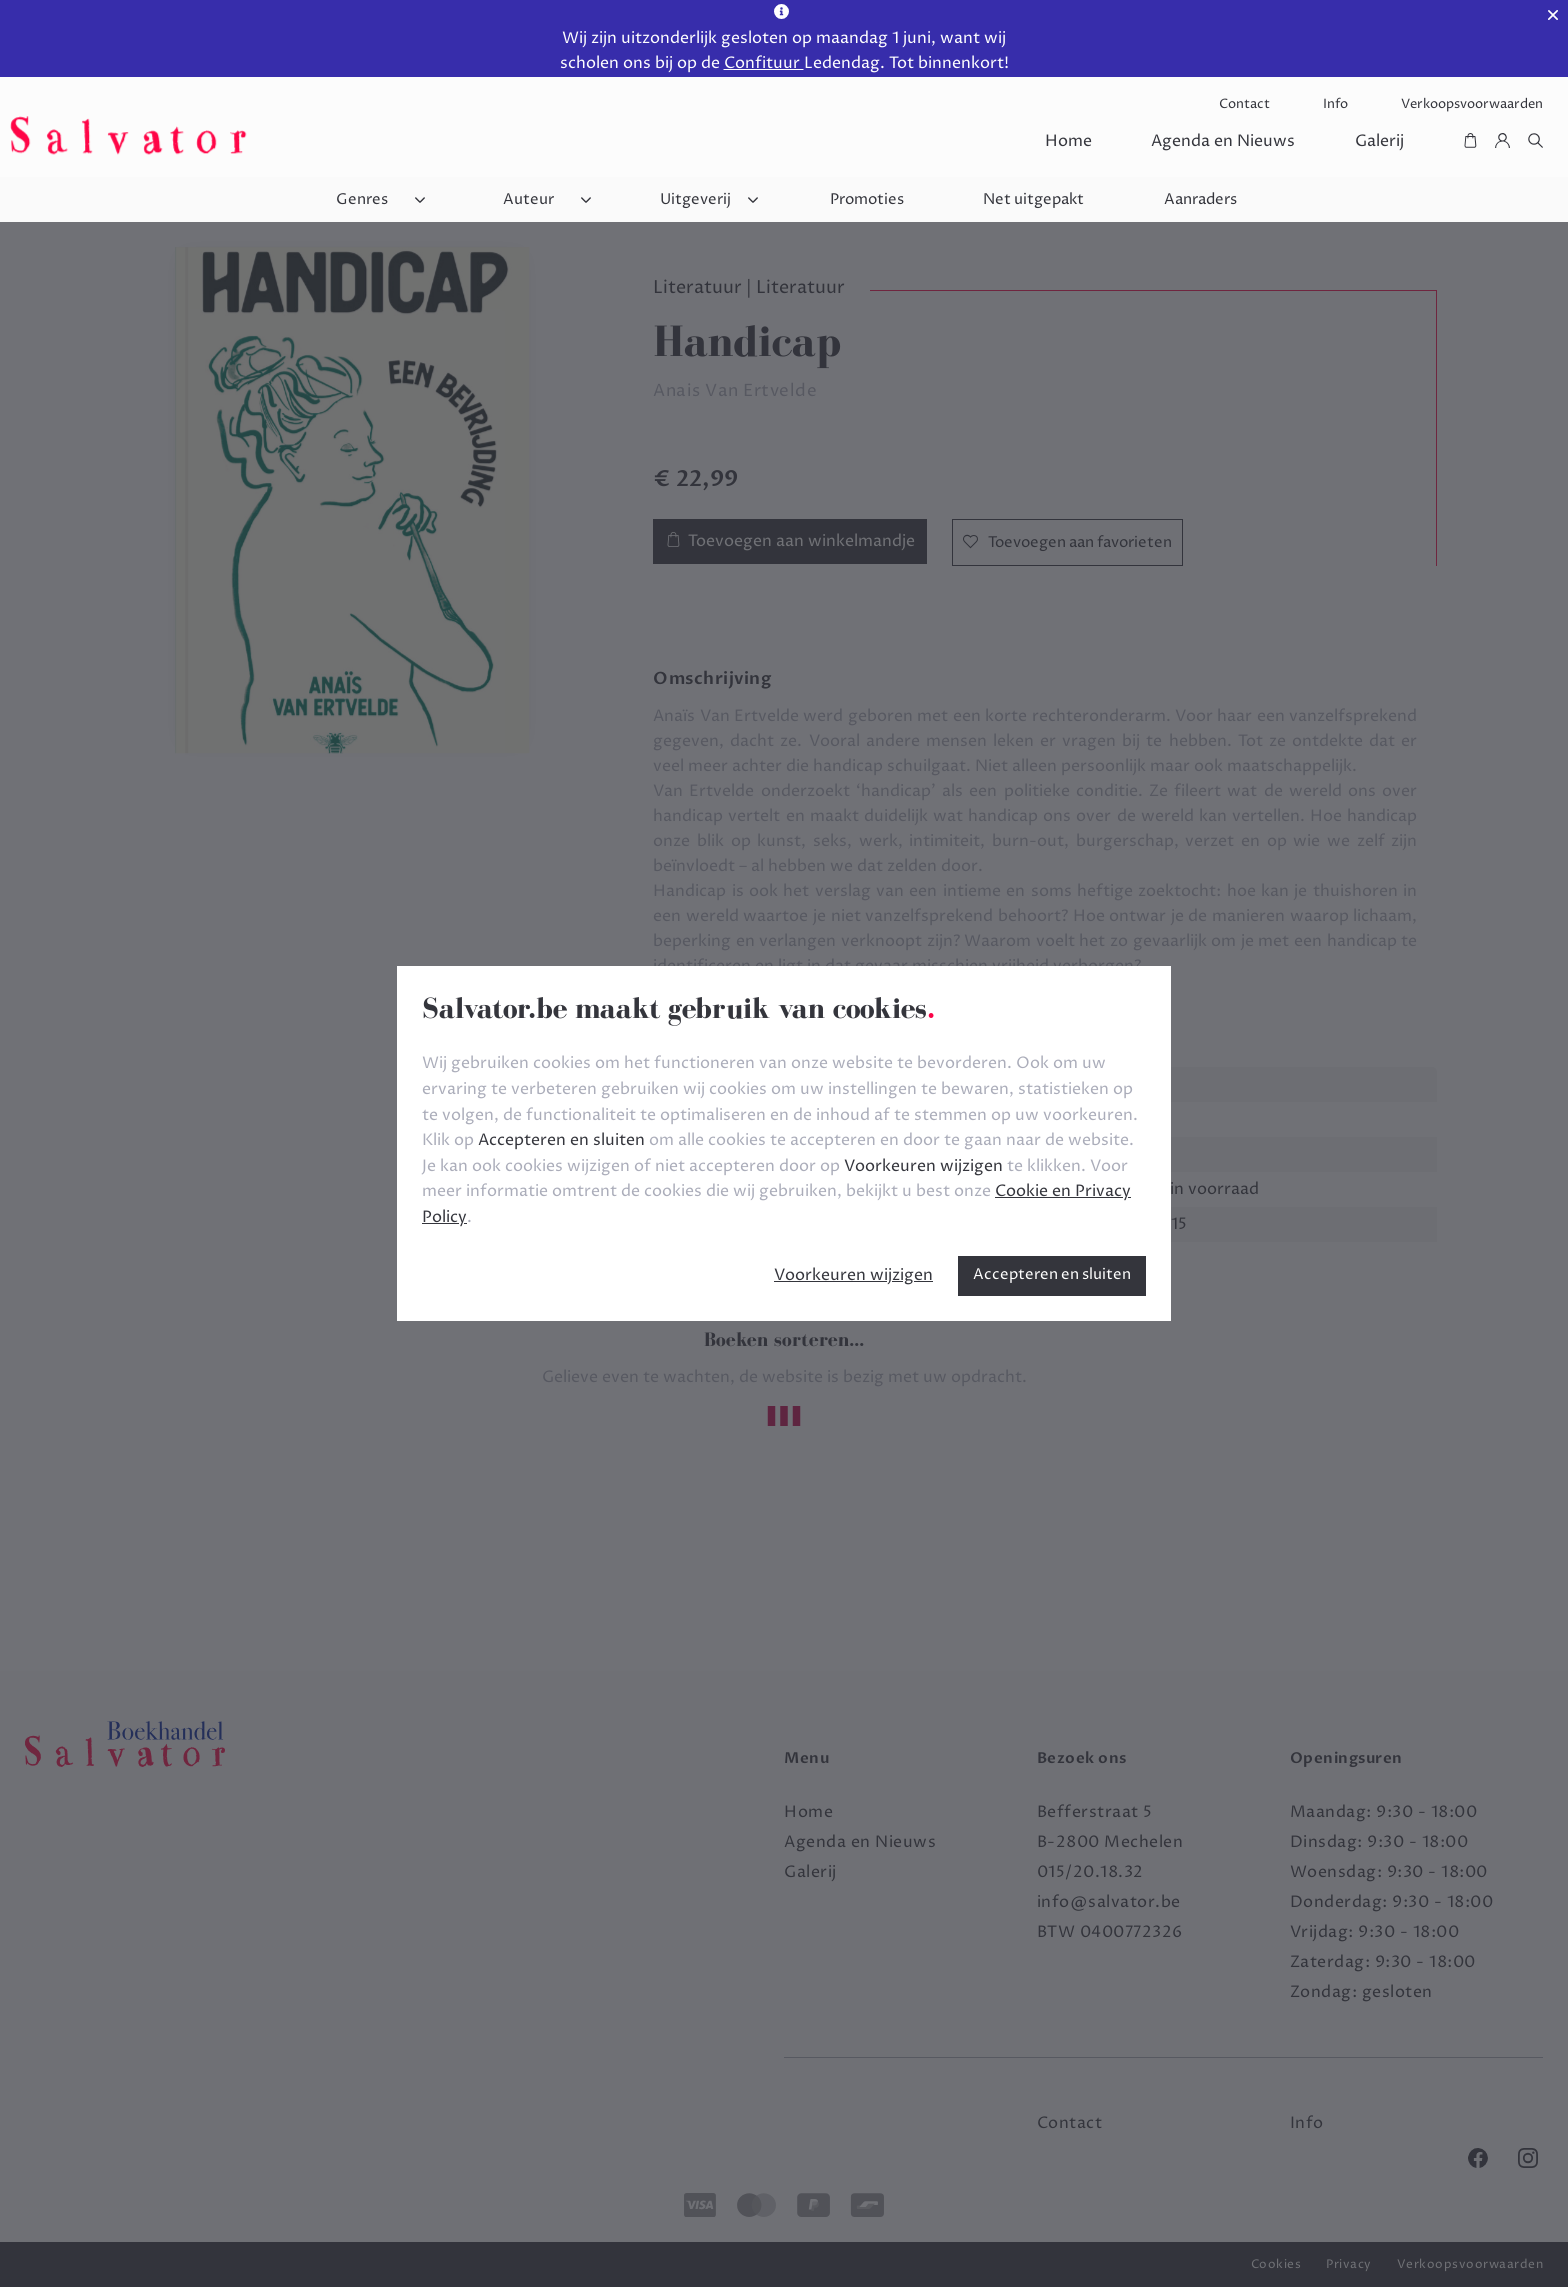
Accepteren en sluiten (1052, 1274)
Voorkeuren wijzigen (853, 1275)
